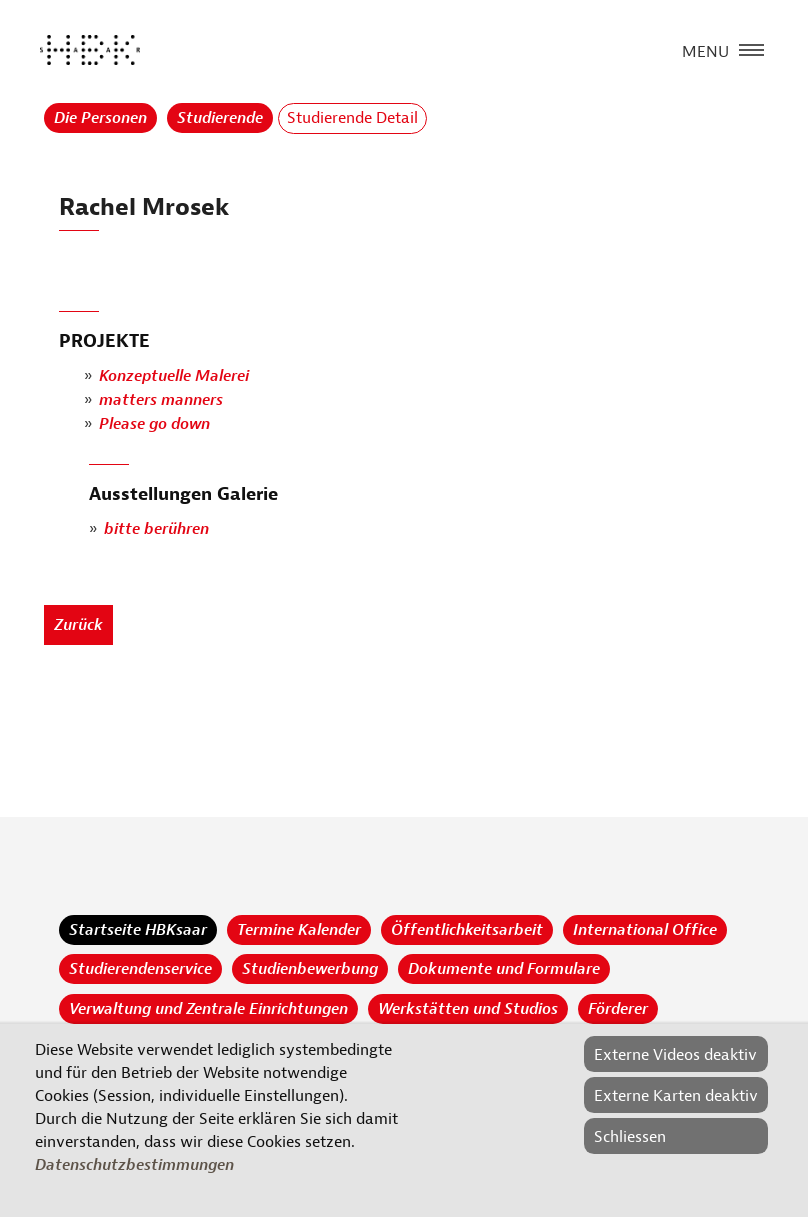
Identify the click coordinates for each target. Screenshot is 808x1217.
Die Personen (100, 118)
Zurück (78, 625)
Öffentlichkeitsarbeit (467, 930)
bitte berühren (156, 530)
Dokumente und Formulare (504, 969)
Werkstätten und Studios (468, 1009)
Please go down (154, 425)
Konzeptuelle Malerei (174, 377)
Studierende (220, 118)
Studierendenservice (140, 969)
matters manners (161, 401)
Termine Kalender (299, 930)
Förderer (618, 1009)
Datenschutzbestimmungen (134, 1165)
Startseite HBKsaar (138, 930)
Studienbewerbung (310, 969)
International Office (645, 930)
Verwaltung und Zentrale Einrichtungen (208, 1009)
